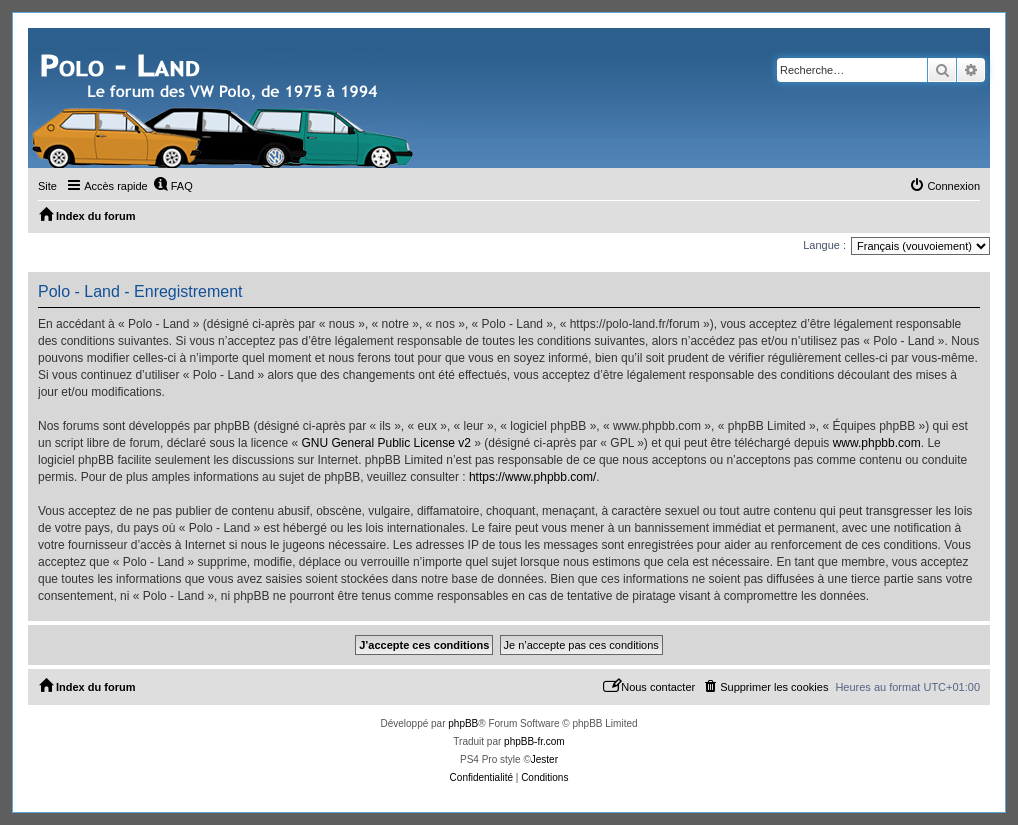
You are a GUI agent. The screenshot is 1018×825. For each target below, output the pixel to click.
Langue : (824, 245)
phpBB (463, 723)
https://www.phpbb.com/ (532, 477)
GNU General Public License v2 (385, 443)
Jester (544, 759)
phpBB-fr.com (534, 741)
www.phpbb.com (877, 443)
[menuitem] (173, 186)
